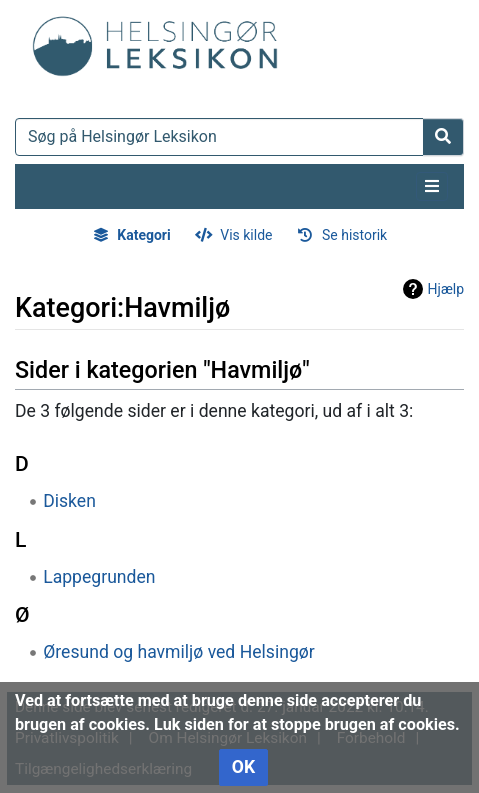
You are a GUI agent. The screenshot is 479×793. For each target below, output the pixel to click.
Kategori (143, 235)
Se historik (354, 235)
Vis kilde (246, 235)
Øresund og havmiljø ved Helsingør (179, 652)
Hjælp (446, 289)
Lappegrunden (99, 577)
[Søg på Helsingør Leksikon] (219, 137)
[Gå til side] (443, 137)
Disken (69, 501)
